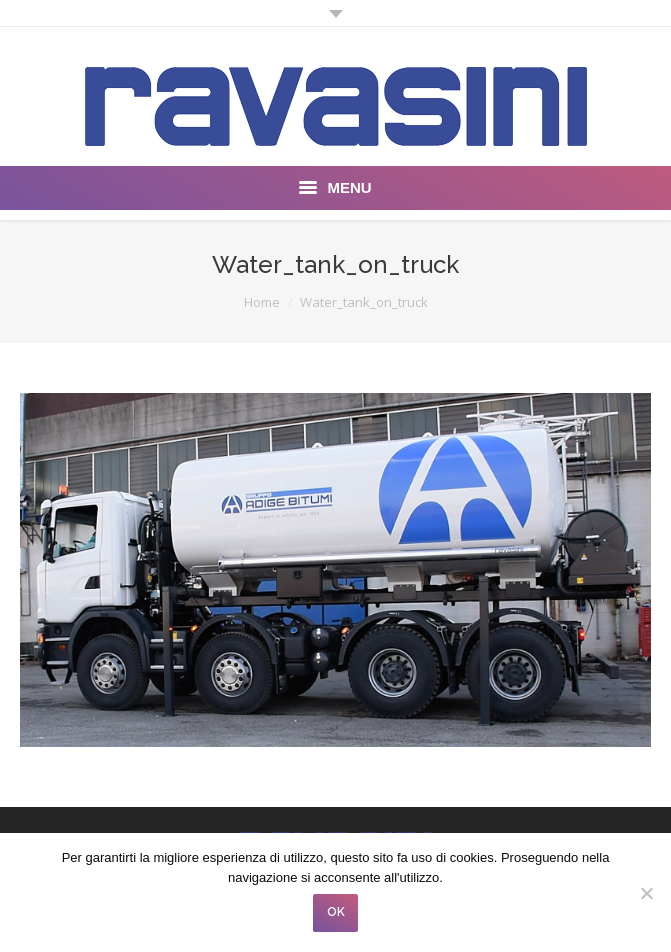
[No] (646, 893)
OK (336, 912)
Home (262, 302)
